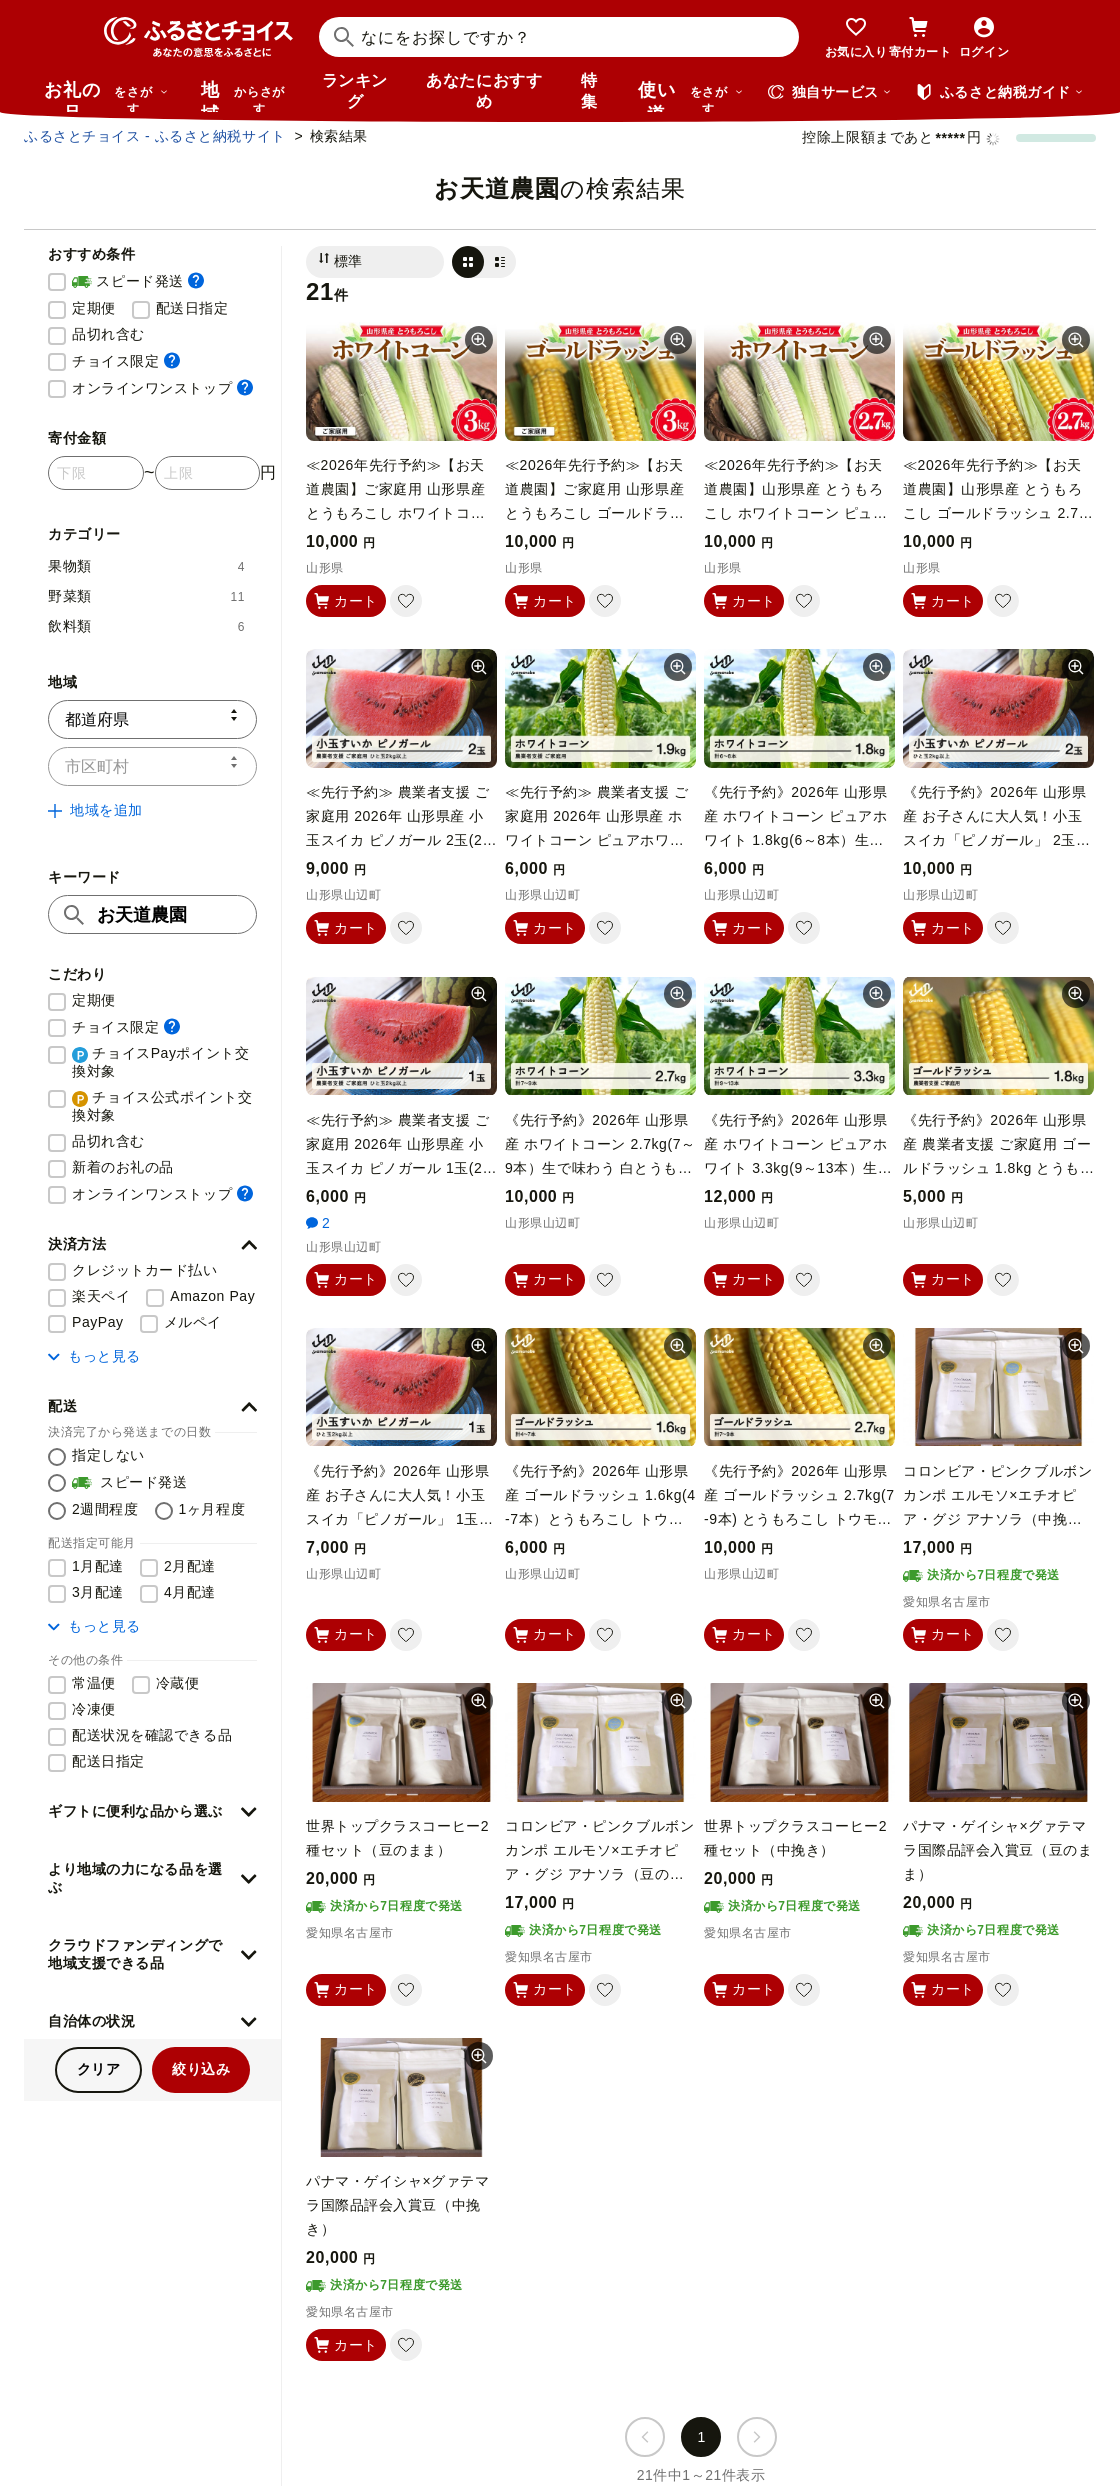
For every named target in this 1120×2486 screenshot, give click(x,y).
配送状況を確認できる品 (152, 1735)
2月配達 (190, 1566)
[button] (152, 1245)
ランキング (355, 91)
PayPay (98, 1322)
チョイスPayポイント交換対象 (160, 1062)
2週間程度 (105, 1509)
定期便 (94, 308)
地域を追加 (95, 810)
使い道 (691, 96)
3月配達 (98, 1592)
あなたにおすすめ (484, 91)
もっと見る (94, 1356)
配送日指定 (192, 308)
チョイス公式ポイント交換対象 (162, 1106)
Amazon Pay (212, 1296)
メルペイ (193, 1322)
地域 (245, 96)
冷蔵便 (178, 1683)
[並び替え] (375, 262)
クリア (99, 2069)
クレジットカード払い (145, 1270)
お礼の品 (106, 96)
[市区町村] (152, 766)
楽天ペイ (101, 1296)
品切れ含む (108, 334)
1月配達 (98, 1566)
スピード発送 (138, 282)
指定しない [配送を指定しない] (108, 1455)
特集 (589, 91)
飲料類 (146, 626)
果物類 (146, 566)
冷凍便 (94, 1709)
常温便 (94, 1683)
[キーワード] (152, 914)
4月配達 (190, 1592)
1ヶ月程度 (212, 1509)
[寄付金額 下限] (96, 473)
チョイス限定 (126, 360)
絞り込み (201, 2069)
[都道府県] (152, 719)
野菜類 (146, 596)
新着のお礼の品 (123, 1167)
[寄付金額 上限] (207, 473)
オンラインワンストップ (162, 387)
